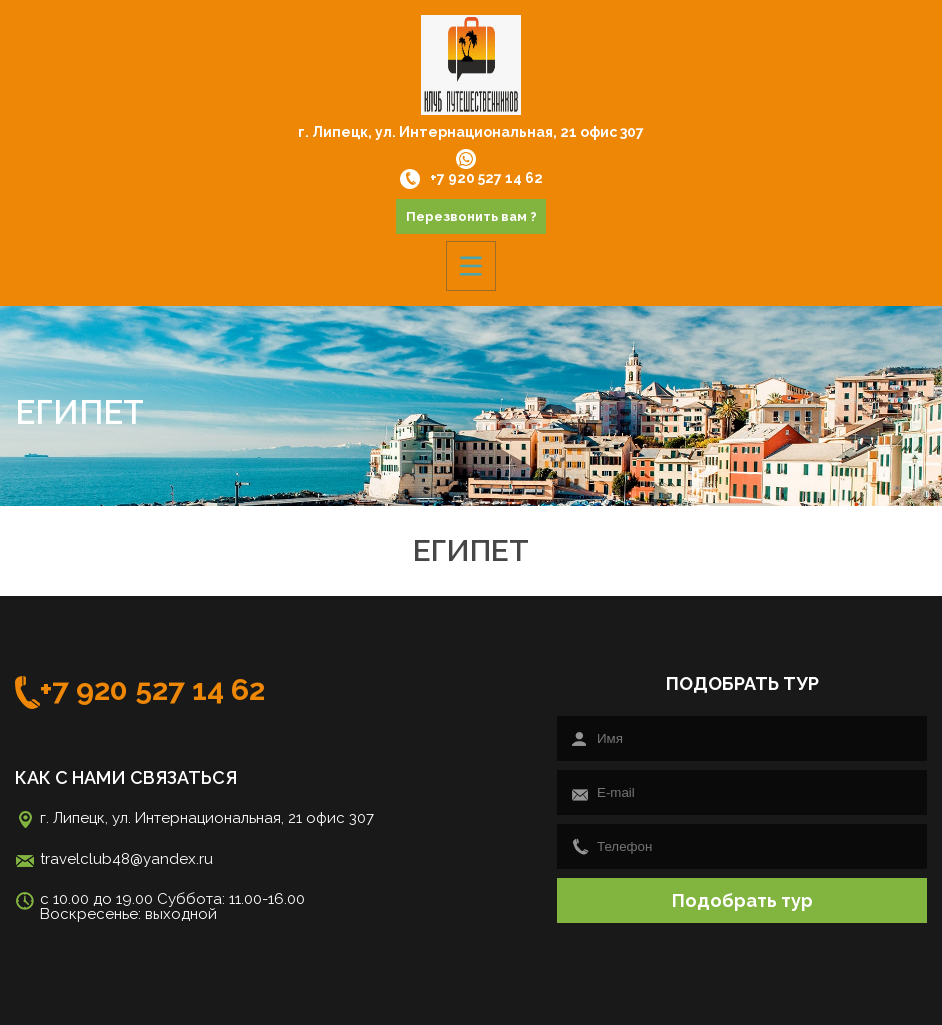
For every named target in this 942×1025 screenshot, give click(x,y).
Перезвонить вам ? (471, 216)
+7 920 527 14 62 (471, 179)
